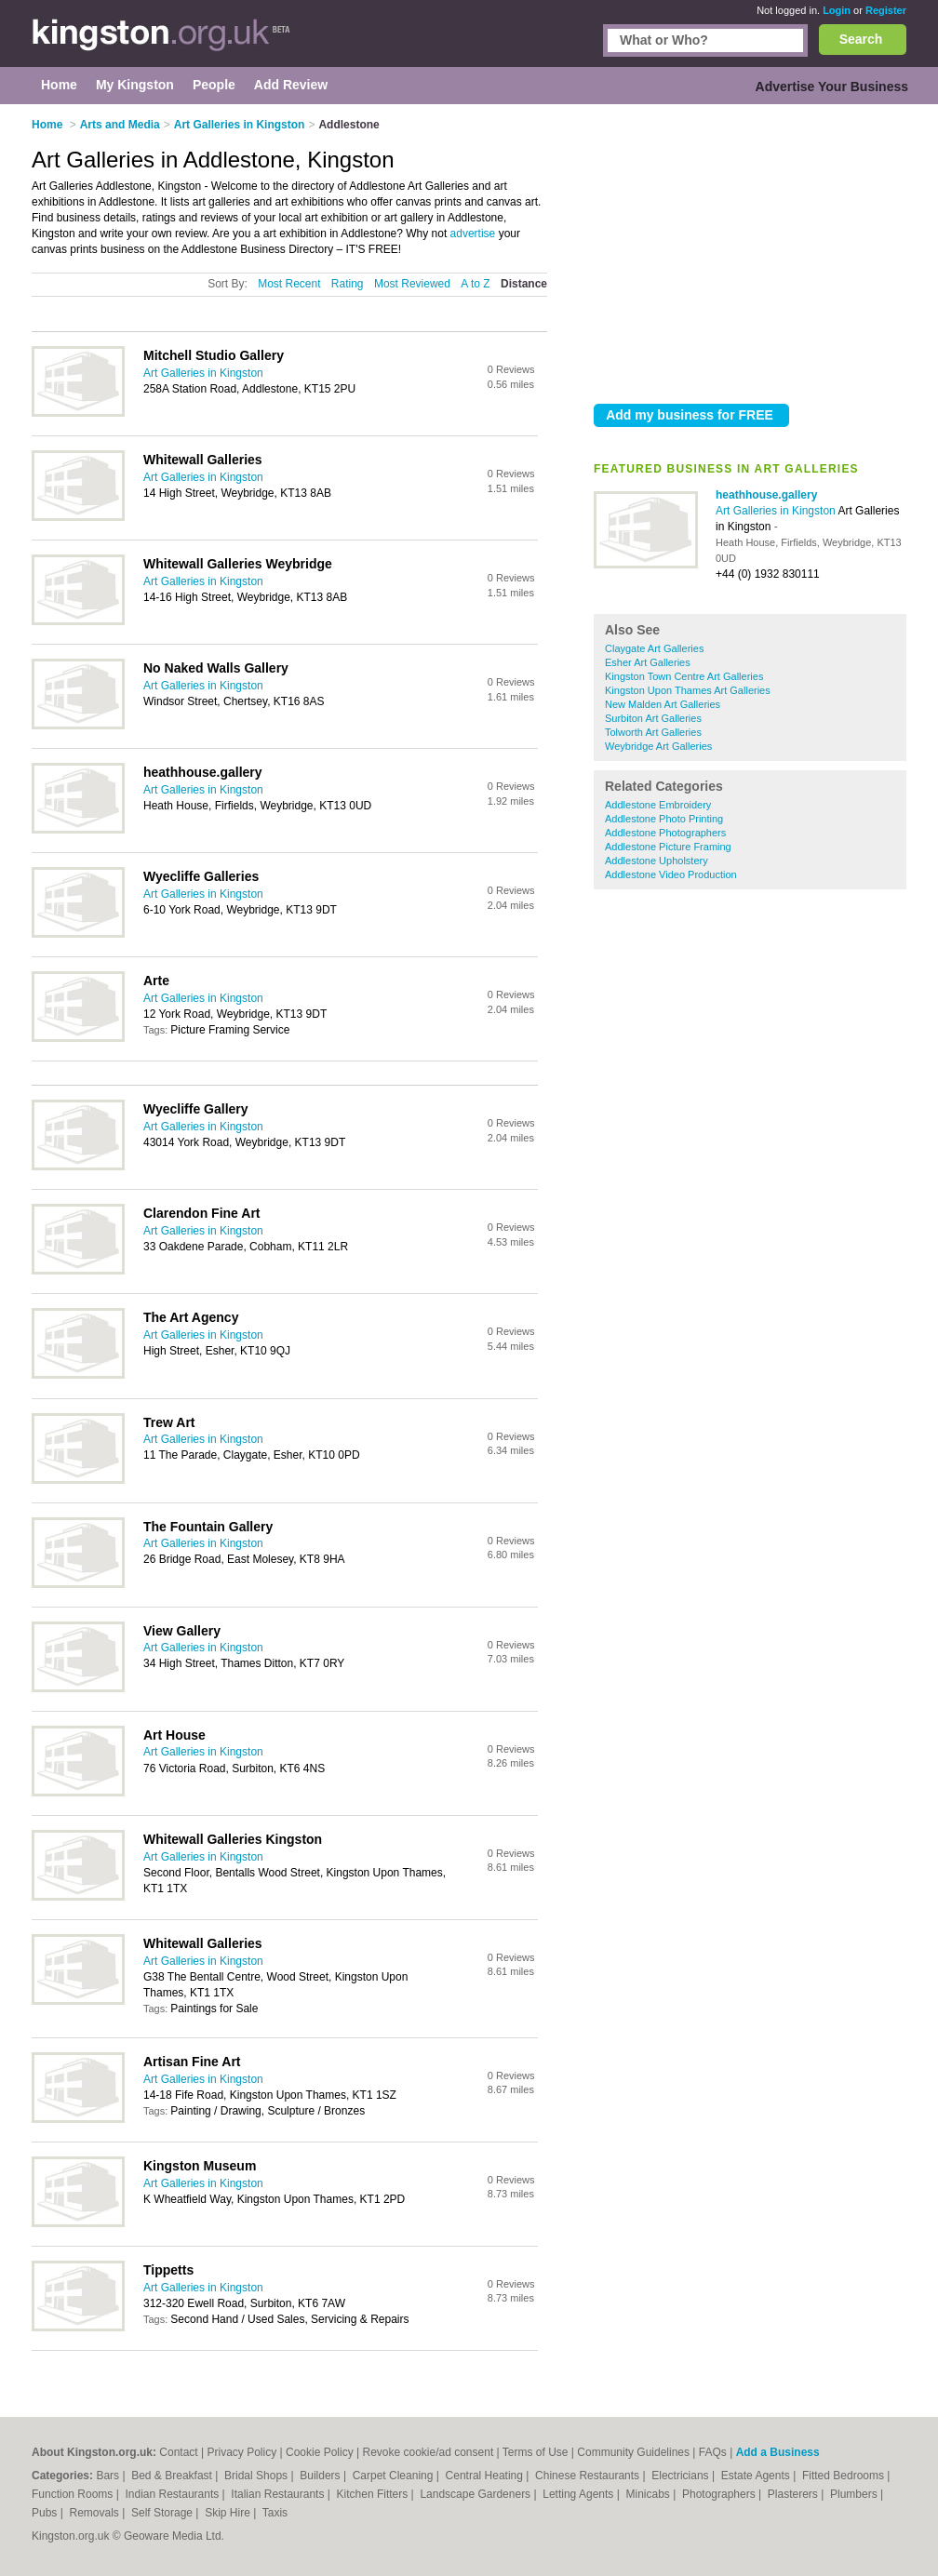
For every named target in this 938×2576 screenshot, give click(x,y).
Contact (178, 2452)
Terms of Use (535, 2452)
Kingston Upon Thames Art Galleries (687, 690)
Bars (109, 2475)
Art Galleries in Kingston (777, 510)
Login (837, 10)
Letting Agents (579, 2494)
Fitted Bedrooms (844, 2475)
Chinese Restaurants (588, 2475)
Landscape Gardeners (476, 2494)
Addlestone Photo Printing (664, 818)
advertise (473, 233)
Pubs (46, 2512)
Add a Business (778, 2452)
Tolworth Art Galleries (653, 732)
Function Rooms (74, 2494)
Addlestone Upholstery (656, 860)
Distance (524, 283)
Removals (95, 2512)
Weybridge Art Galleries (658, 746)
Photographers (720, 2494)
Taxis (275, 2512)
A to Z (475, 283)
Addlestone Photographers (665, 832)
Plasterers (794, 2494)
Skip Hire (229, 2512)
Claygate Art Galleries (654, 648)
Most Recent (289, 283)
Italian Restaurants (279, 2494)
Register (885, 10)
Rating (347, 283)
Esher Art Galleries (647, 662)
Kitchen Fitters (374, 2494)
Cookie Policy (320, 2452)
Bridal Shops (257, 2475)
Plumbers (855, 2494)
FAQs (713, 2452)
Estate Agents (757, 2475)
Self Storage (163, 2512)
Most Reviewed (412, 283)
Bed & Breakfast (173, 2475)
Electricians (681, 2475)
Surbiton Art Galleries (653, 718)
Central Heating (486, 2475)
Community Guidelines (633, 2452)
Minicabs (649, 2494)
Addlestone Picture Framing (668, 846)
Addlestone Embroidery (658, 804)
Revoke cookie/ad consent (427, 2452)
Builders (321, 2475)
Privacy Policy (241, 2452)
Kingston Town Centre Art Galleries (684, 676)
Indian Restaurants (174, 2494)
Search (861, 39)
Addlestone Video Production (671, 874)
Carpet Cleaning (394, 2475)
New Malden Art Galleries (662, 704)
